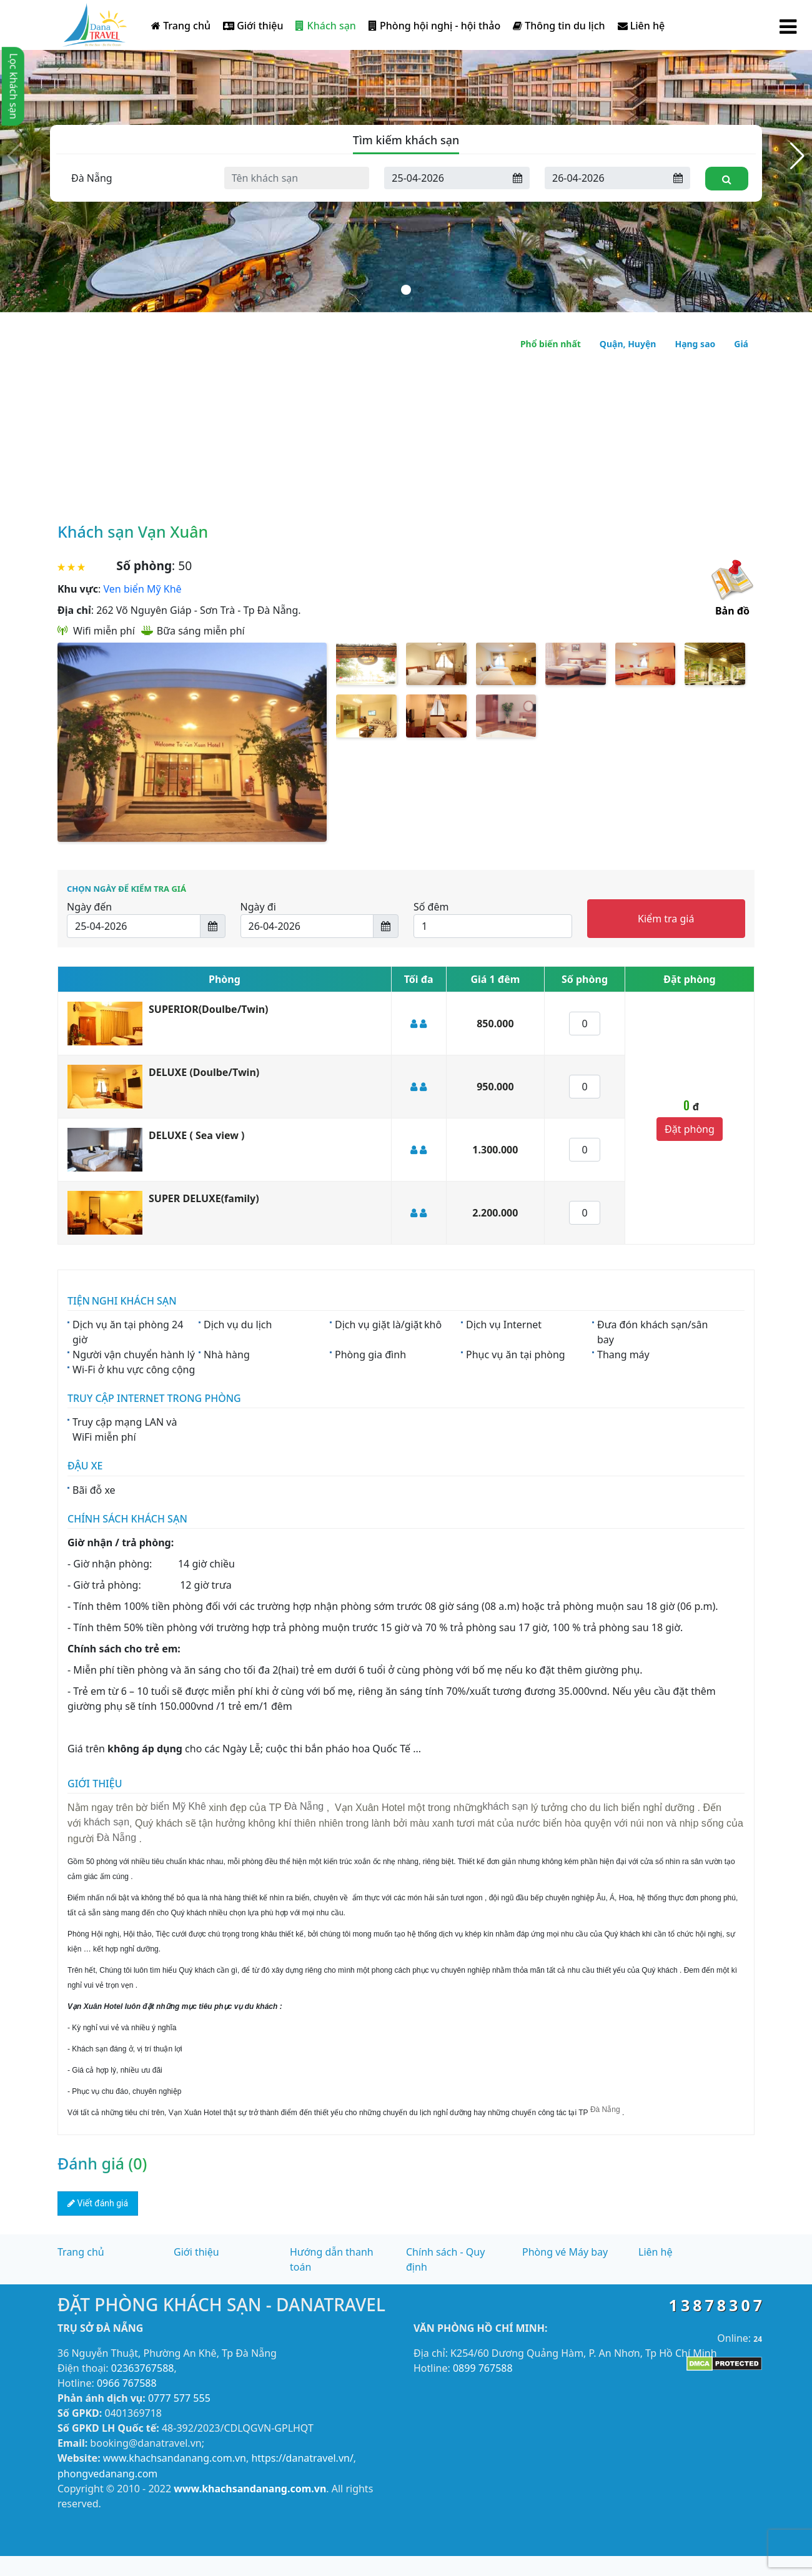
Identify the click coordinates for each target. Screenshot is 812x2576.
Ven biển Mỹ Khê (143, 589)
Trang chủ (180, 25)
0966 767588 (127, 2383)
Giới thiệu (253, 25)
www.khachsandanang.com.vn (174, 2458)
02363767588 (142, 2368)
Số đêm (430, 907)
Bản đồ (732, 611)
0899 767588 (483, 2368)
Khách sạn (325, 25)
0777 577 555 (179, 2398)
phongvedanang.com (107, 2473)
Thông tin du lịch (559, 25)
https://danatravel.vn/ (302, 2458)
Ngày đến (89, 907)
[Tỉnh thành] (136, 178)
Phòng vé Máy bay (565, 2252)
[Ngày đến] (445, 178)
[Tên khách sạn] (297, 178)
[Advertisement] (406, 422)
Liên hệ (641, 25)
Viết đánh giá (97, 2203)
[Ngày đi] (605, 178)
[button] (797, 156)
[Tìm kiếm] (726, 178)
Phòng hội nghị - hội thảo (434, 25)
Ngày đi (258, 907)
